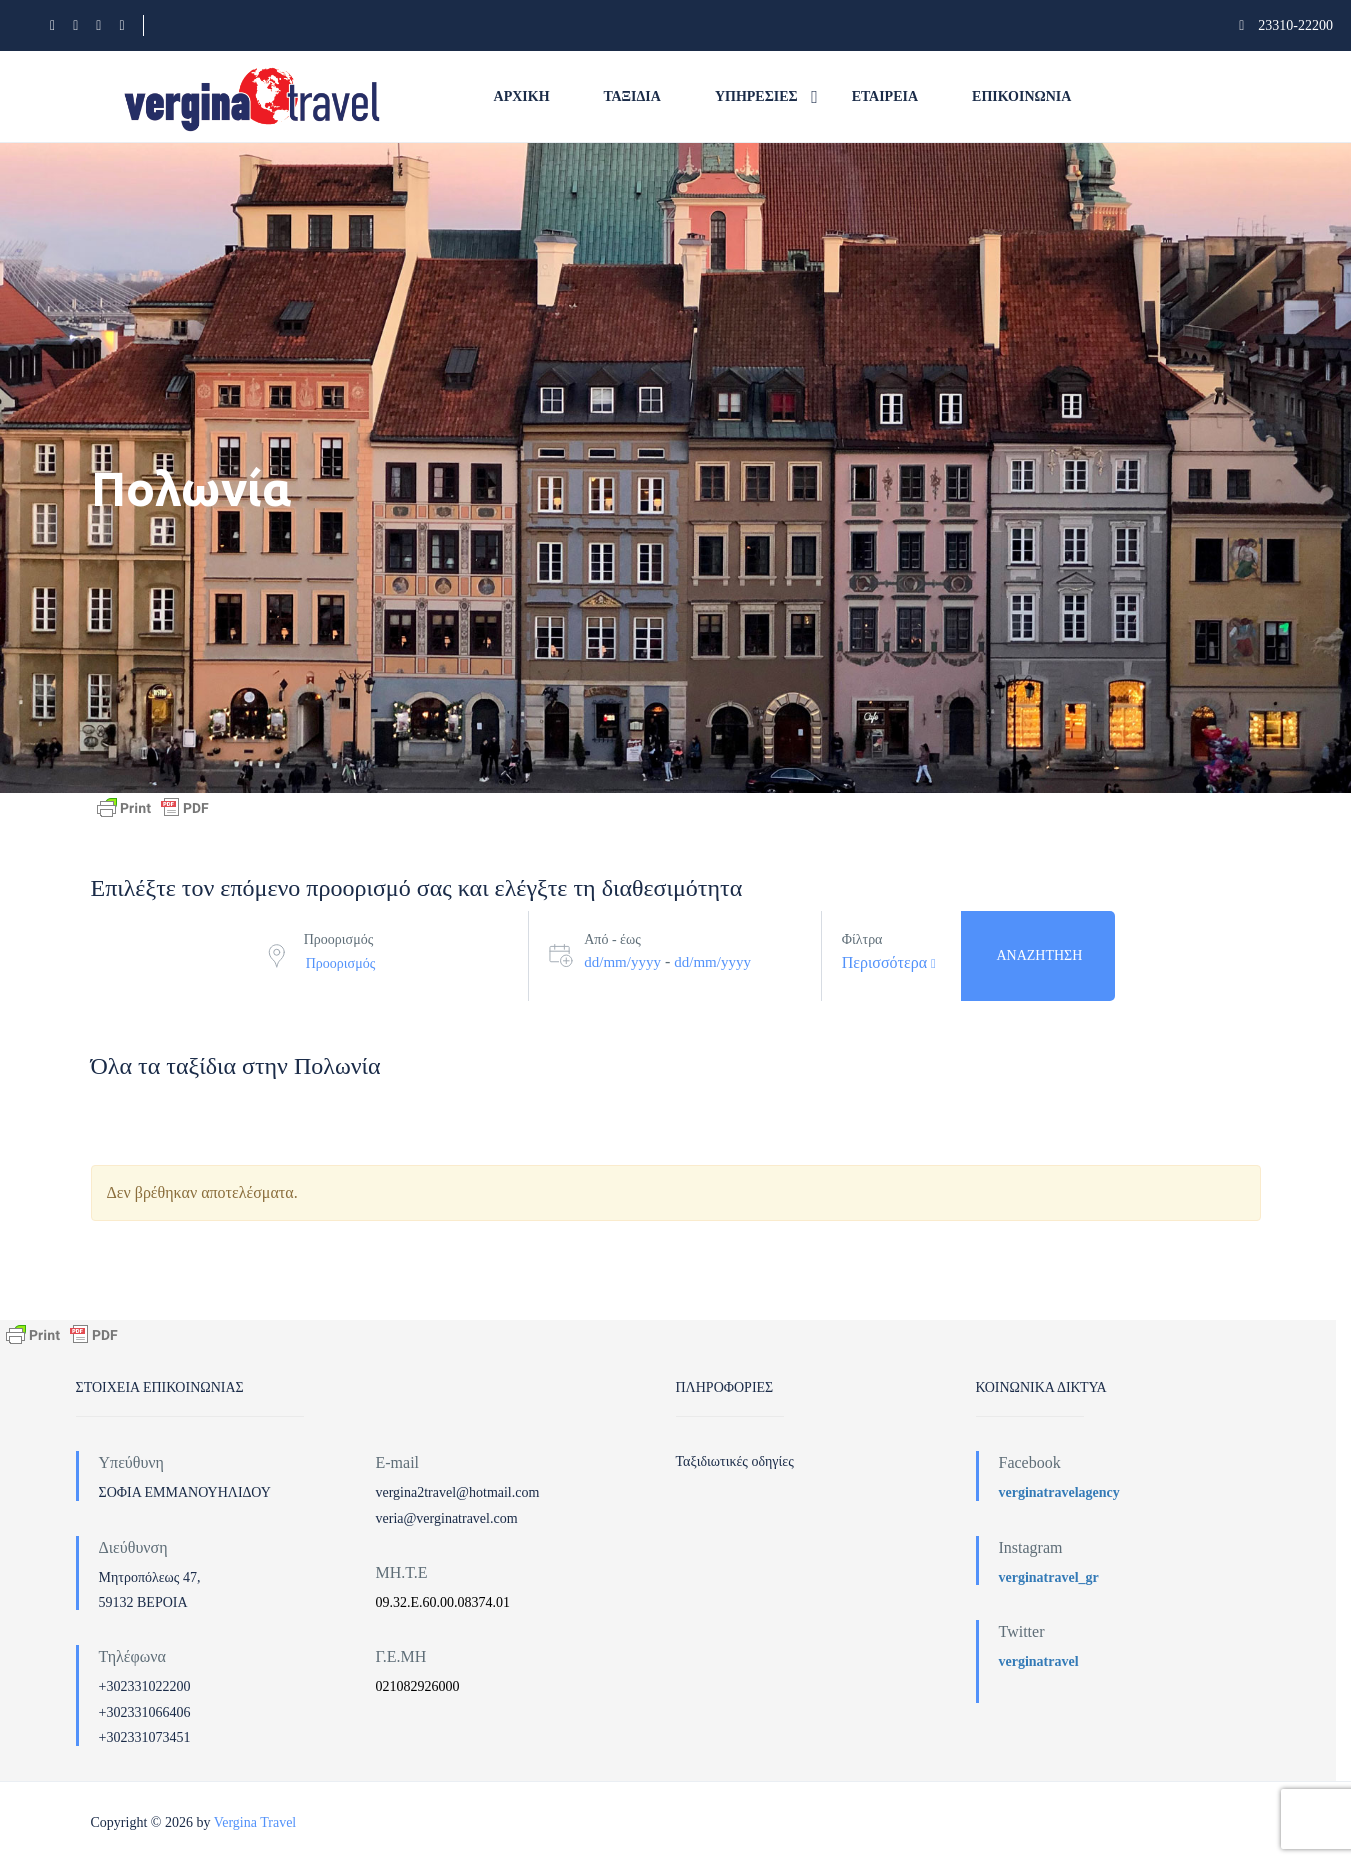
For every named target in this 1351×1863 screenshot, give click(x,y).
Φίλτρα (862, 939)
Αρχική (522, 96)
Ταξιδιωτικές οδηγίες (735, 1461)
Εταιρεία (885, 96)
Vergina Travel (255, 1822)
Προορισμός (338, 939)
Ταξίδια (632, 96)
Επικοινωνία (1021, 96)
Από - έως (612, 939)
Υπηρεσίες (756, 96)
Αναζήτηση (1039, 955)
